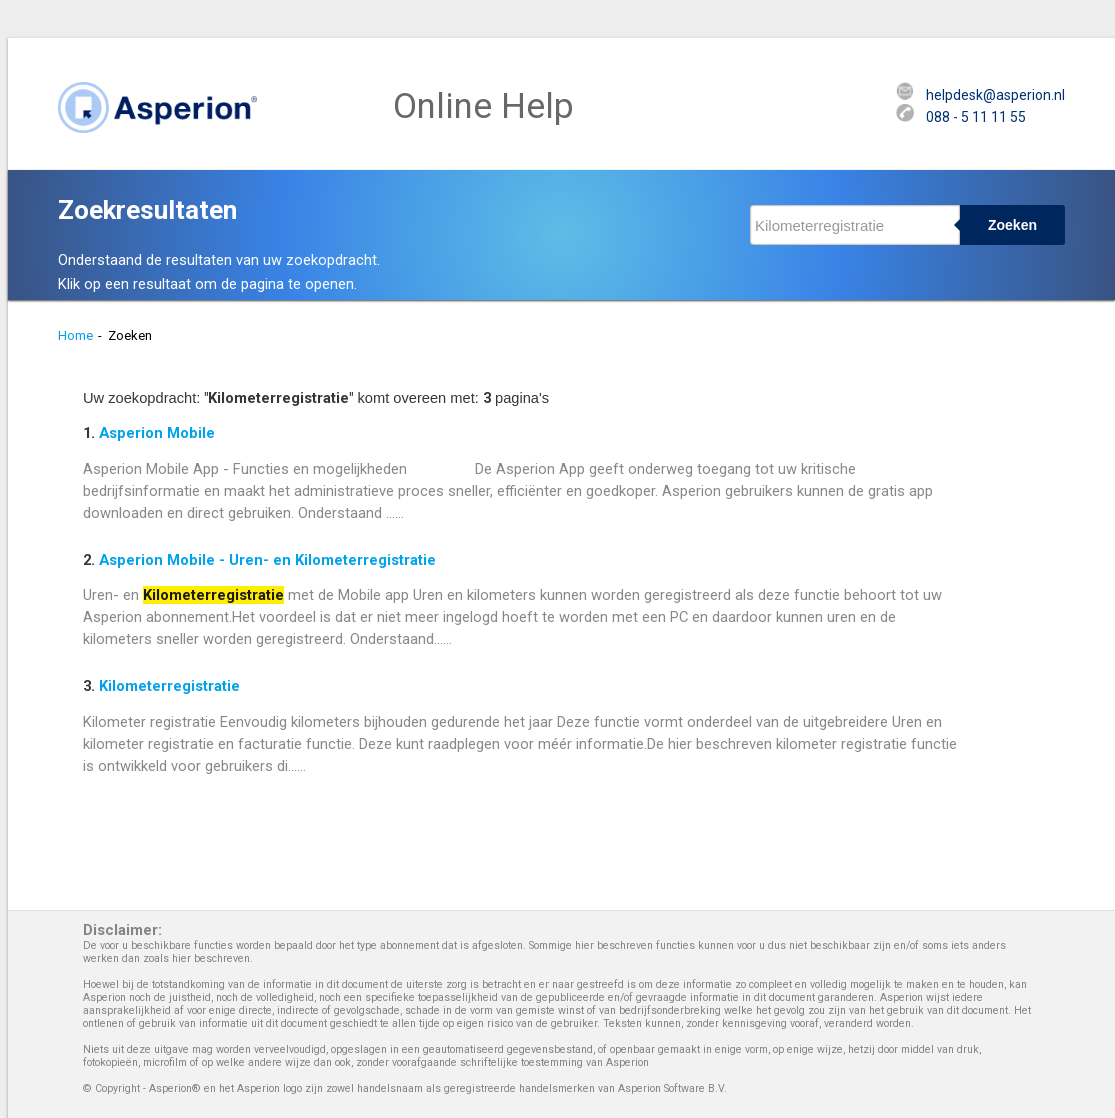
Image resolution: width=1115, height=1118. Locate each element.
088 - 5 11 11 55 (976, 117)
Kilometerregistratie (169, 686)
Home (75, 335)
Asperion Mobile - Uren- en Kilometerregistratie (267, 560)
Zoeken (1012, 225)
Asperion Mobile (157, 433)
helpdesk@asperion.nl (995, 95)
